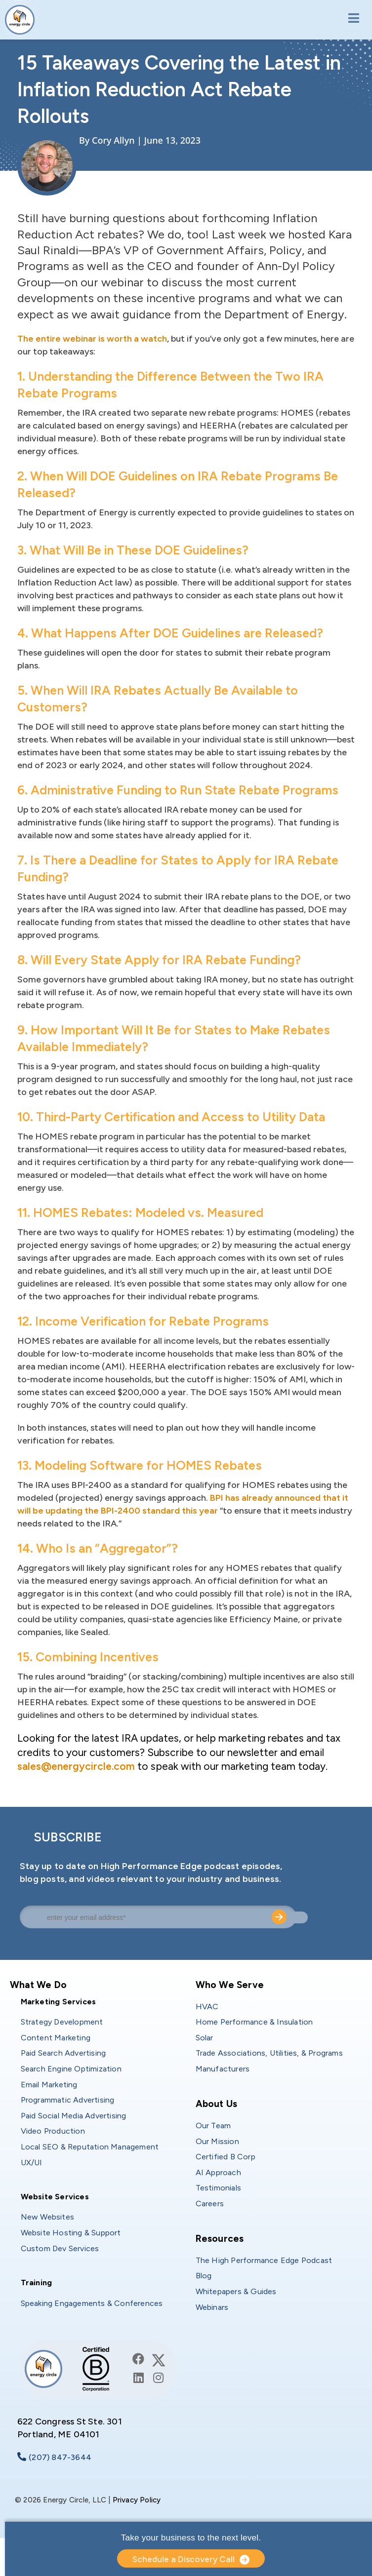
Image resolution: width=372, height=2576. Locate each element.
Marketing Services (58, 2001)
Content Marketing (55, 2037)
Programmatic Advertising (68, 2100)
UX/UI (31, 2162)
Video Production (53, 2131)
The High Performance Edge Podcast (264, 2260)
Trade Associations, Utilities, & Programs (269, 2053)
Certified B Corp (225, 2156)
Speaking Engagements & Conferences (92, 2303)
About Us (217, 2103)
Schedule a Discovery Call (183, 2559)
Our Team (213, 2125)
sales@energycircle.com (76, 1766)
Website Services (55, 2196)
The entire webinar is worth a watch (92, 338)
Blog (204, 2275)
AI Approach (218, 2172)
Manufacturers (223, 2068)
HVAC (207, 2006)
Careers (210, 2203)
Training (36, 2282)
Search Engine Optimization (71, 2068)
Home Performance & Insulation (254, 2022)
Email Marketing (49, 2084)
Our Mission (217, 2141)
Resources (220, 2238)
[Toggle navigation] (350, 19)
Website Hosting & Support (71, 2232)
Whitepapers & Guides (236, 2291)
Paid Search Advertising (63, 2053)
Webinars (212, 2307)
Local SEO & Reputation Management (90, 2146)
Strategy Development (62, 2022)
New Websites (47, 2217)
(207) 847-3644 (60, 2457)
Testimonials (218, 2187)
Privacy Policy (137, 2500)
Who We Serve (230, 1985)
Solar (204, 2037)
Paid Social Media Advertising (73, 2115)
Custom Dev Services (60, 2248)
